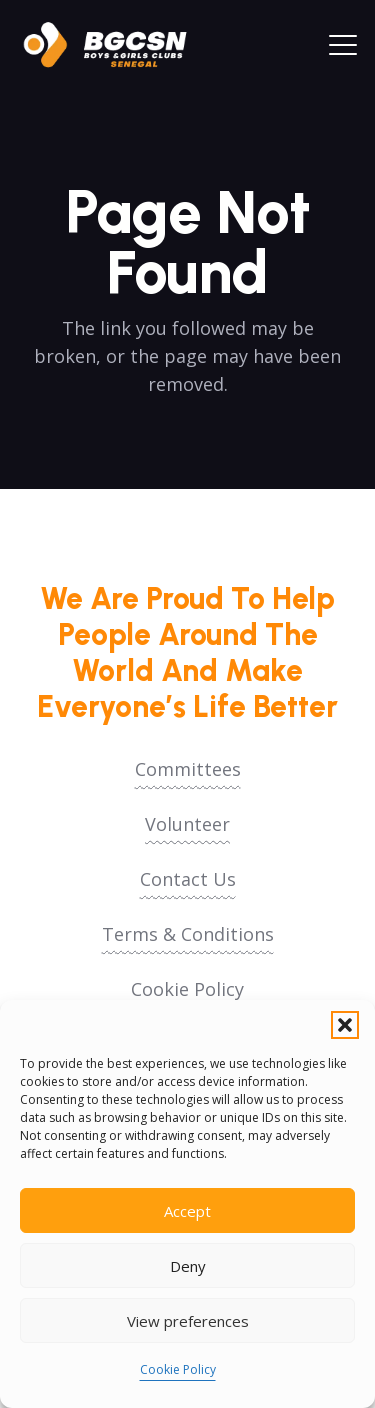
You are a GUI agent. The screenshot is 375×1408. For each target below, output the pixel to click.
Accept (187, 1211)
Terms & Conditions (188, 934)
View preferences (188, 1321)
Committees (188, 769)
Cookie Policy (178, 1369)
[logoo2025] (115, 45)
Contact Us (188, 879)
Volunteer (187, 824)
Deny (188, 1266)
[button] (345, 1025)
